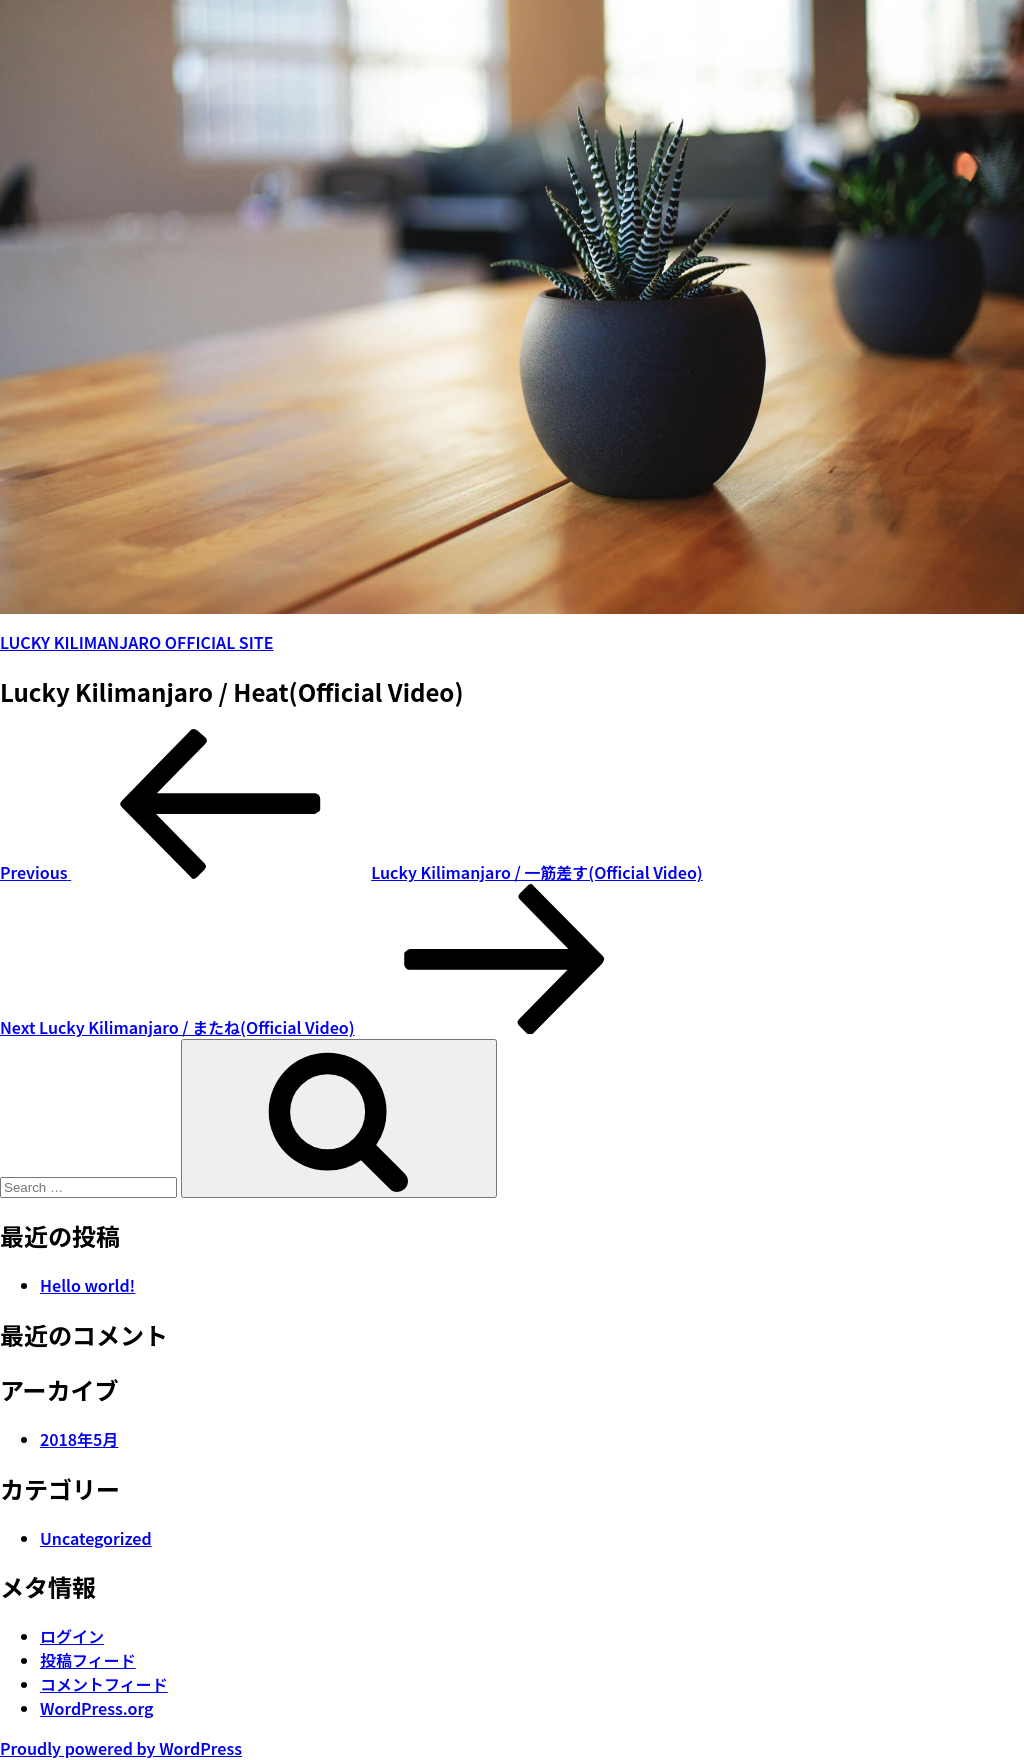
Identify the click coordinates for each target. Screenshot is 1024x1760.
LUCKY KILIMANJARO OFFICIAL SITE (136, 642)
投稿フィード (88, 1660)
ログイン (72, 1636)
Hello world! (87, 1285)
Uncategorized (96, 1538)
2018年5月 (79, 1439)
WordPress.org (96, 1708)
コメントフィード (104, 1684)
